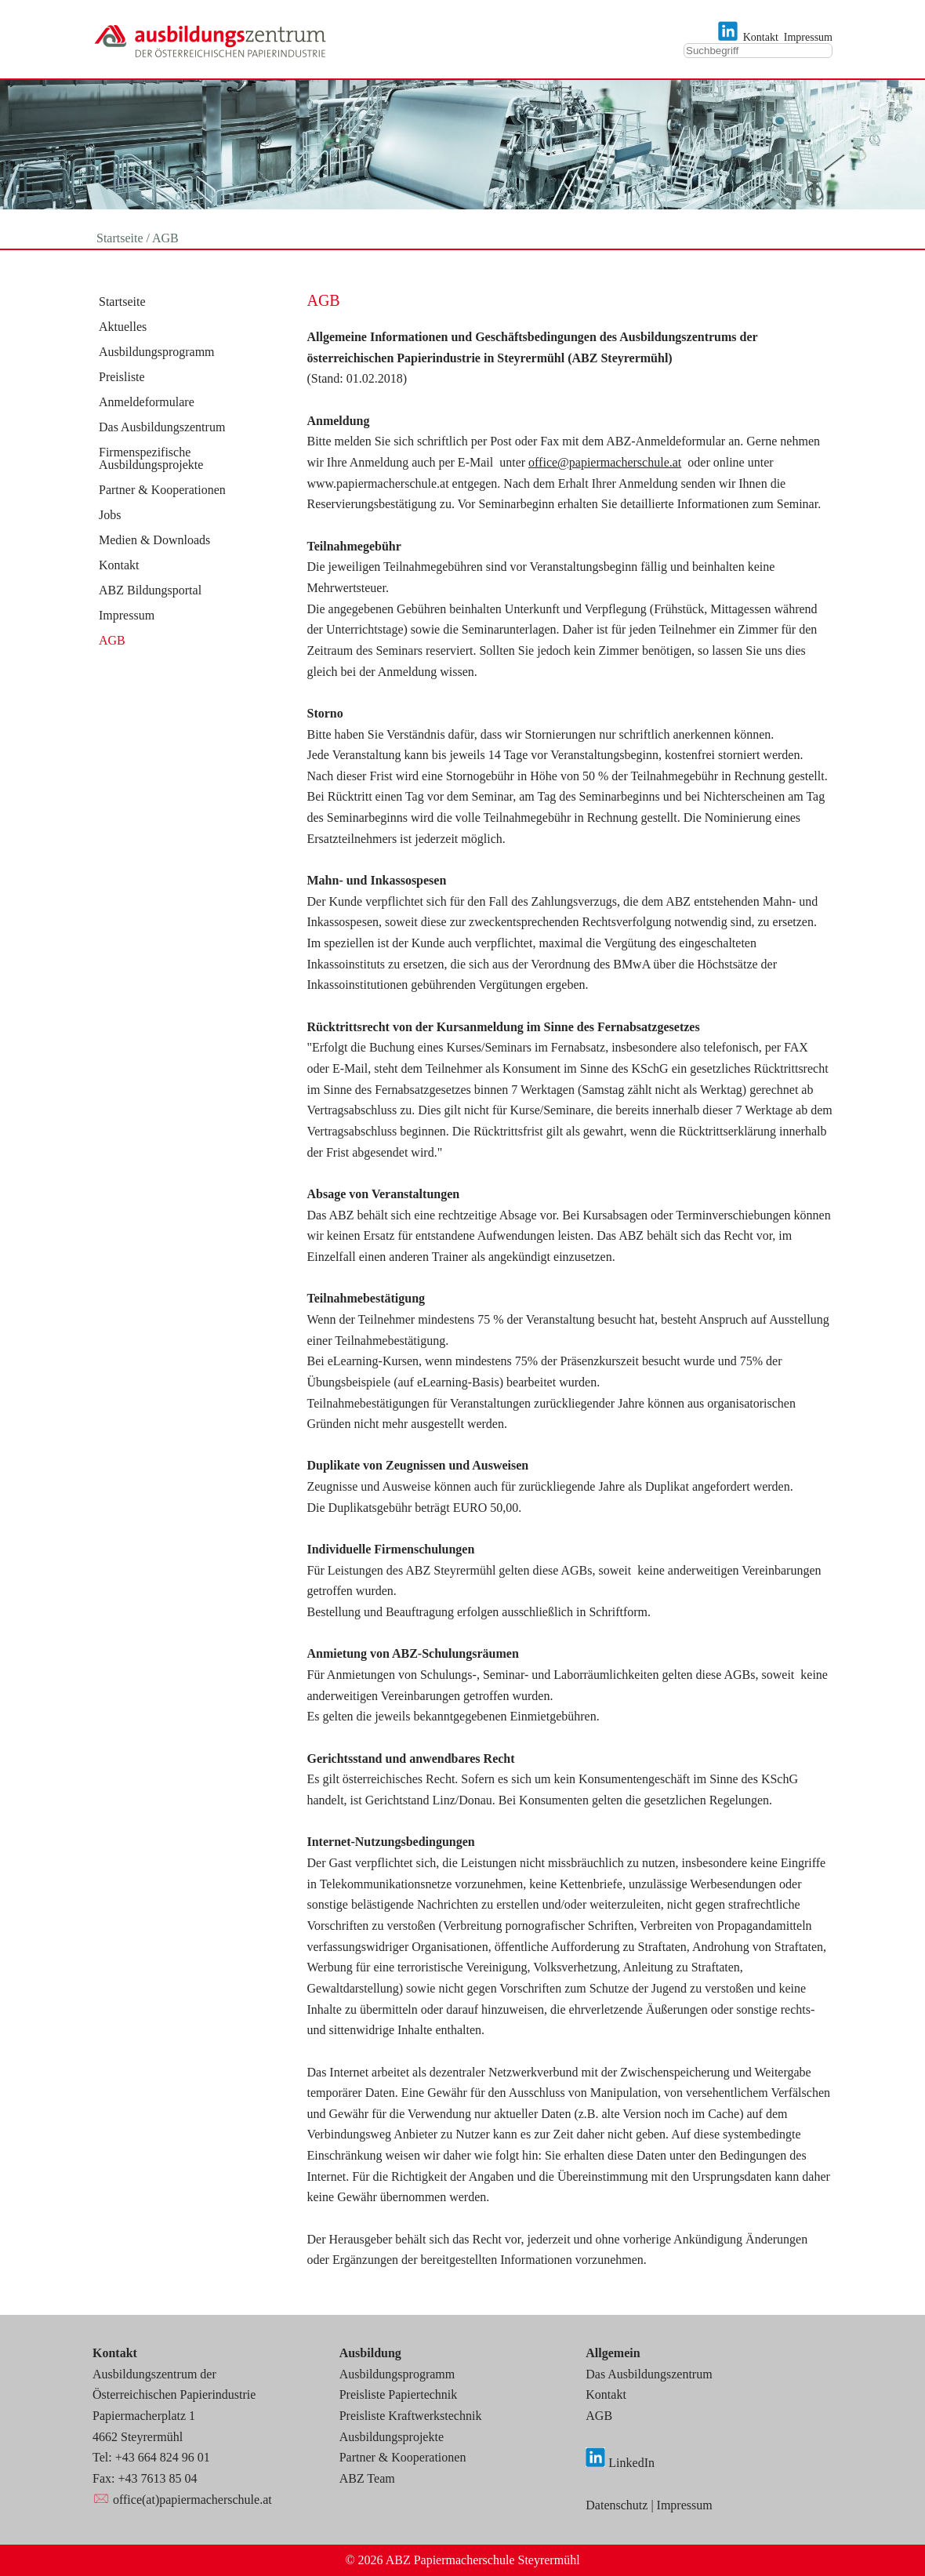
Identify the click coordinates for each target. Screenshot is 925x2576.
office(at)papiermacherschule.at (192, 2499)
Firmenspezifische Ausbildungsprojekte (151, 458)
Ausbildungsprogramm (157, 352)
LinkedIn (631, 2462)
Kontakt (760, 37)
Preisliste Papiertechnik (398, 2394)
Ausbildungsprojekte (391, 2436)
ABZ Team (367, 2478)
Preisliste (122, 377)
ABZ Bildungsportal (150, 590)
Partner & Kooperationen (162, 490)
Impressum (808, 37)
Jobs (110, 515)
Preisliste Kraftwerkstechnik (410, 2415)
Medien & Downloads (154, 540)
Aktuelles (123, 327)
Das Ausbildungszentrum (162, 427)
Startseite (122, 302)
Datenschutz (617, 2505)
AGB (112, 640)
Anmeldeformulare (146, 402)
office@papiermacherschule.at (604, 462)
